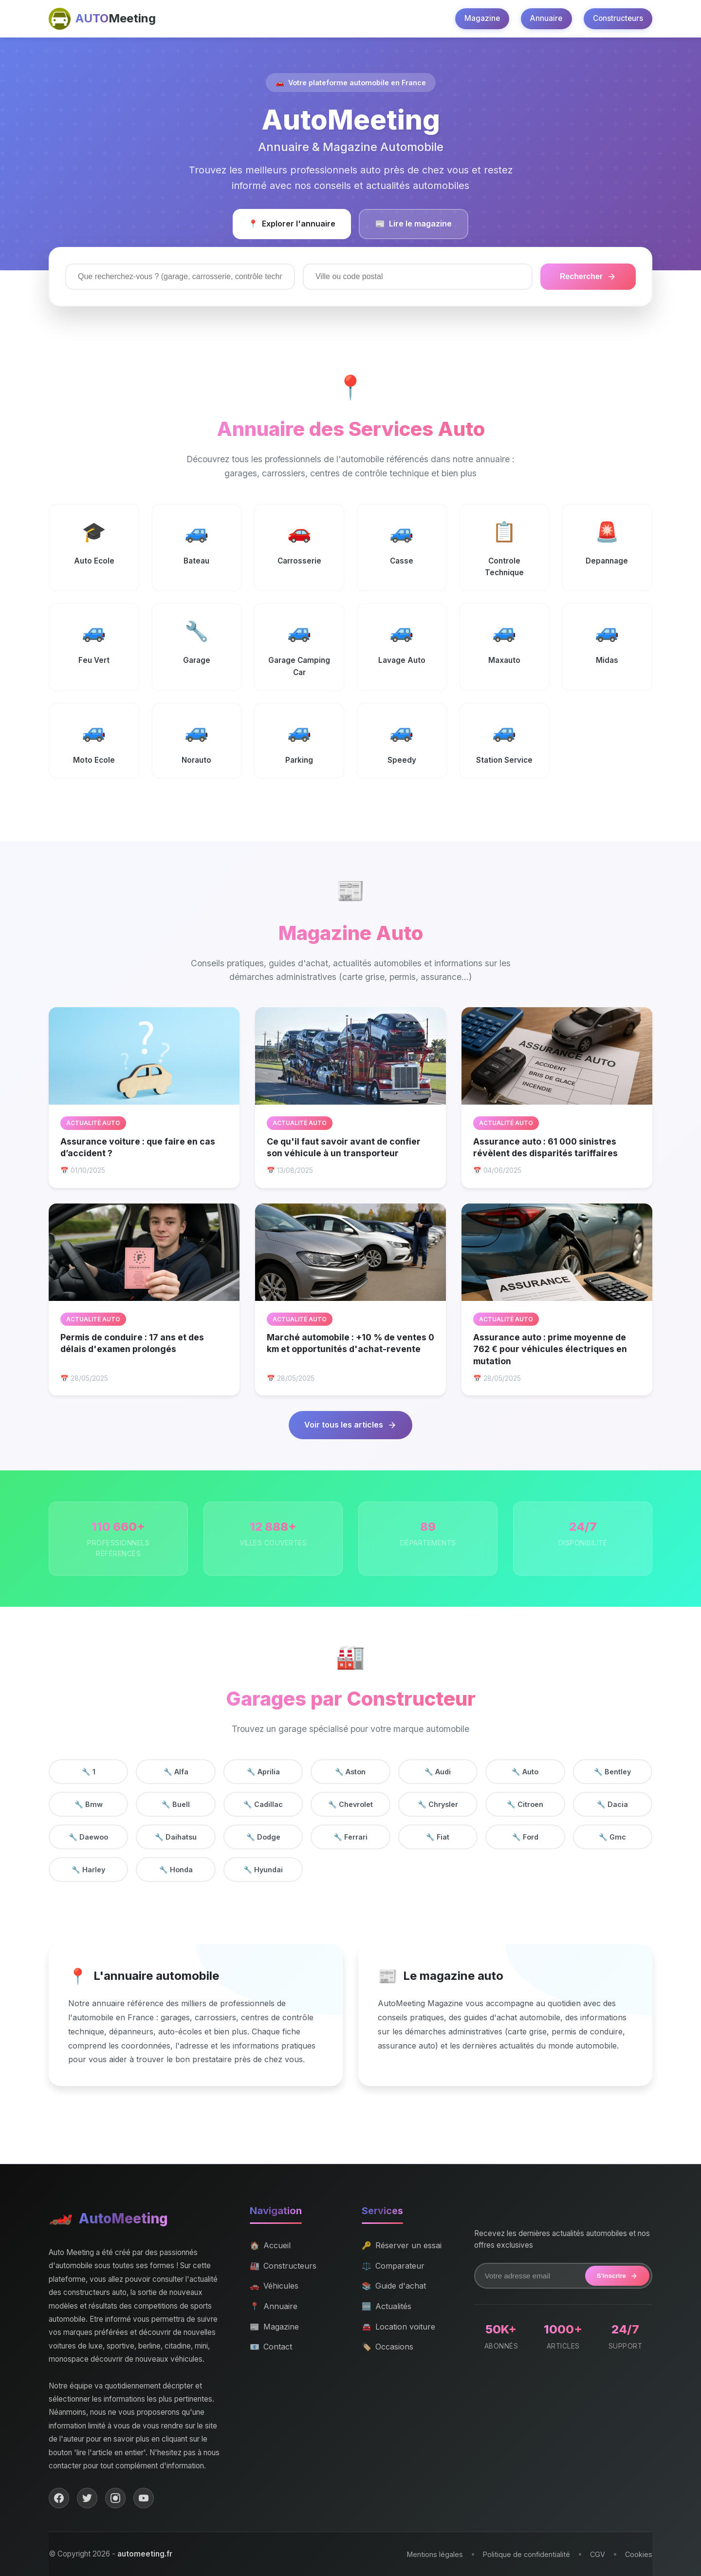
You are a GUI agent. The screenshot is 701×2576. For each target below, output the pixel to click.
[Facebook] (59, 2498)
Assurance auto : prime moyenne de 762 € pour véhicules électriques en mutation (550, 1349)
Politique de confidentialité (526, 2554)
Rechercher (588, 277)
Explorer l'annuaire (291, 224)
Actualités (386, 2306)
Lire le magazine (413, 224)
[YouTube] (143, 2498)
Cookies (638, 2554)
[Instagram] (115, 2498)
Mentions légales (435, 2554)
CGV (597, 2554)
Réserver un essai (402, 2245)
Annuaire (546, 18)
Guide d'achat (394, 2286)
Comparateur (393, 2266)
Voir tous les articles (350, 1425)
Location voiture (398, 2327)
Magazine (482, 18)
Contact (271, 2347)
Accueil (270, 2245)
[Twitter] (87, 2498)
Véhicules (274, 2286)
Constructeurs (618, 18)
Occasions (387, 2347)
